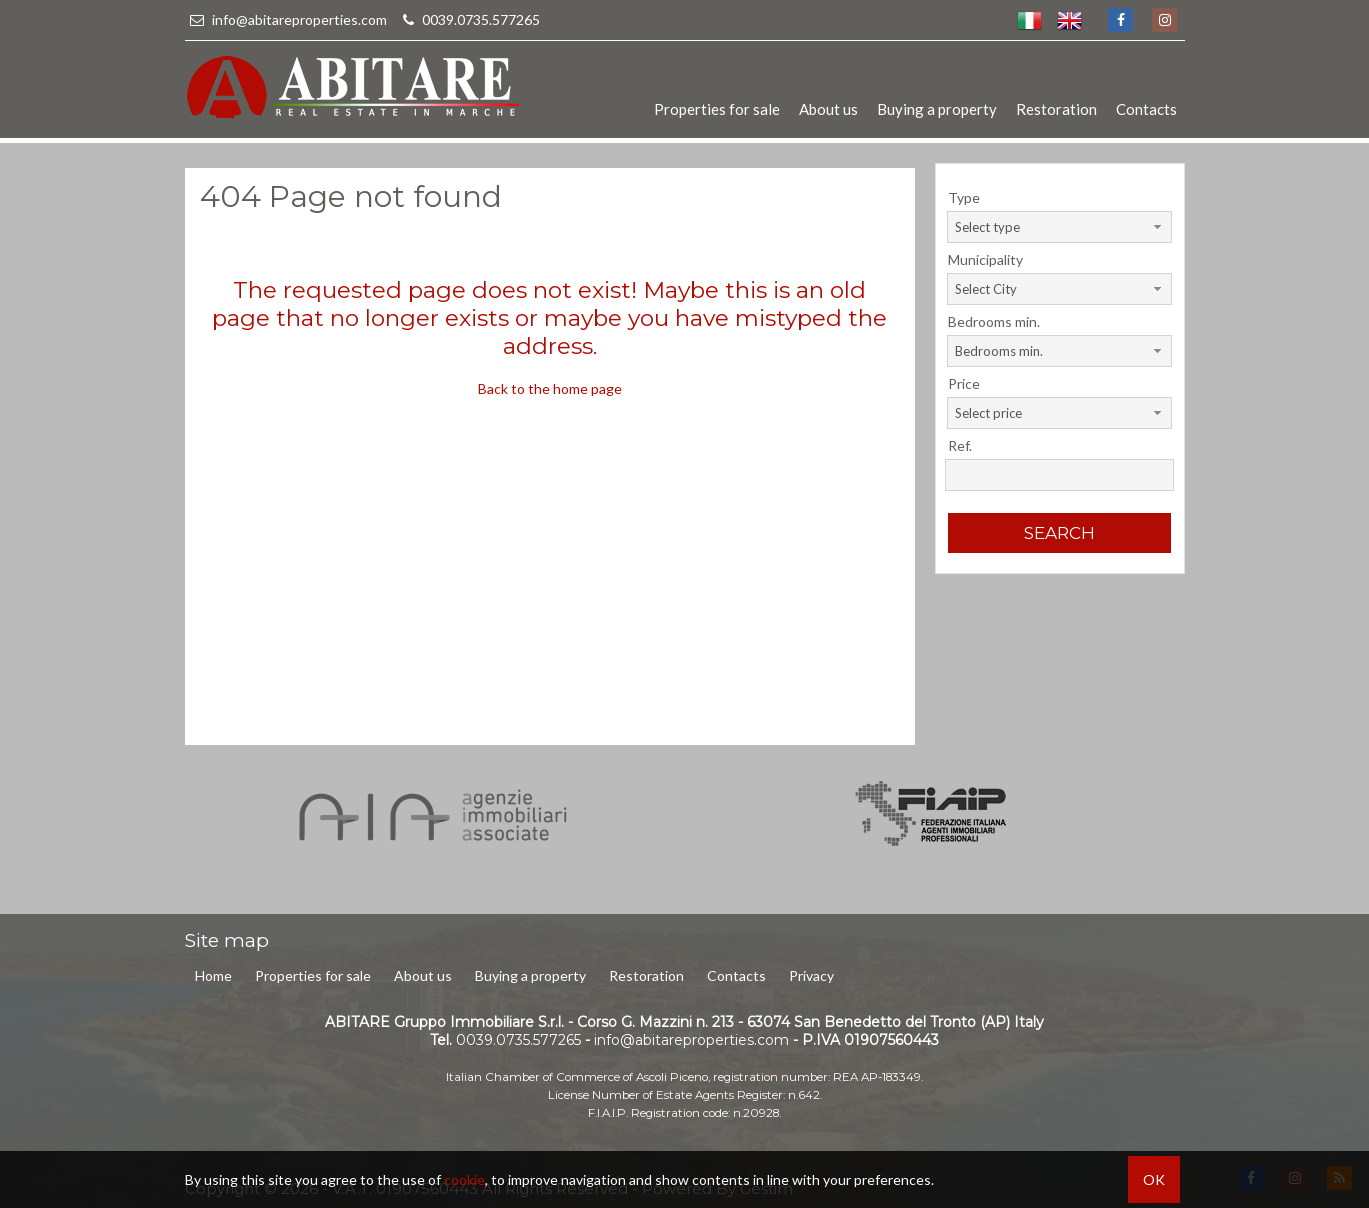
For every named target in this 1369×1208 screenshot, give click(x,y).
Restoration (1056, 109)
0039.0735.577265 (469, 19)
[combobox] (1059, 227)
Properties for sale (717, 109)
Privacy (811, 975)
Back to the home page (550, 388)
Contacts (1146, 109)
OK (1154, 1179)
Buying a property (937, 109)
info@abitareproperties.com (287, 19)
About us (828, 109)
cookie (464, 1179)
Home (213, 975)
